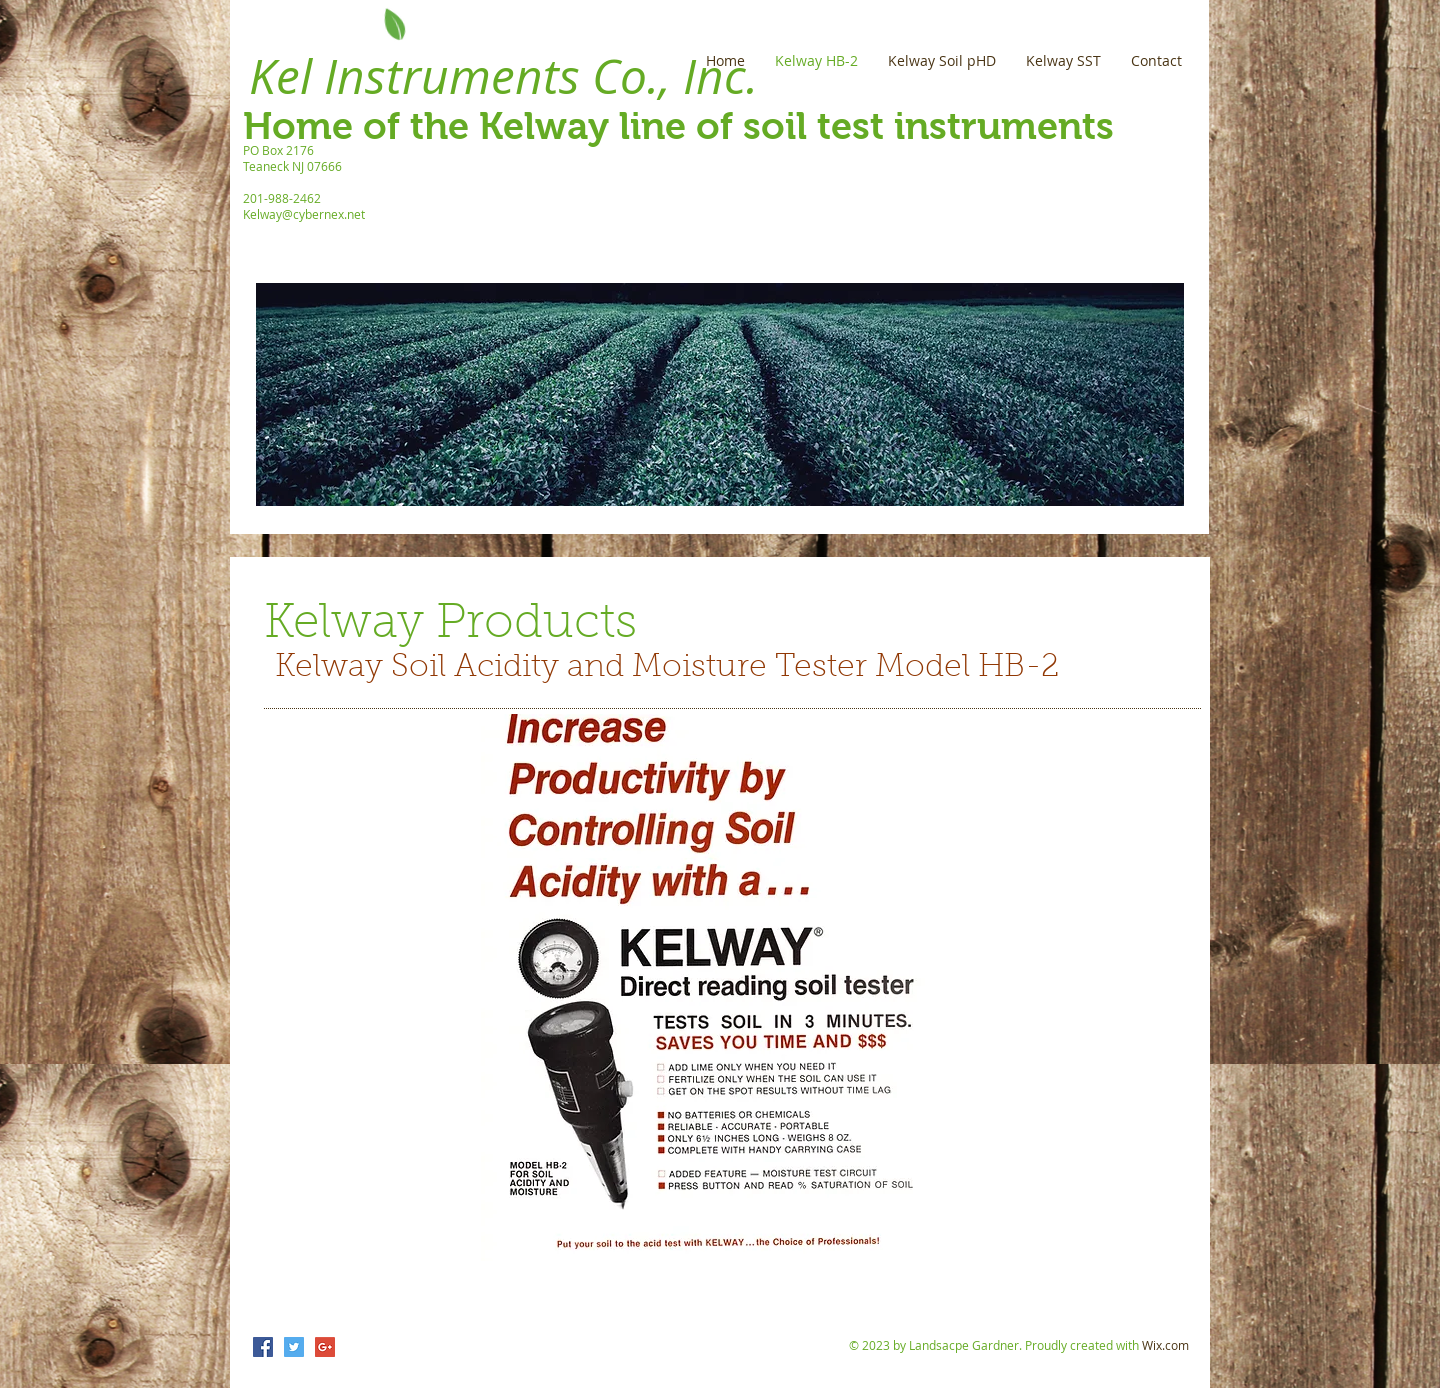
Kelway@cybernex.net (304, 214)
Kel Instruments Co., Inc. (503, 76)
